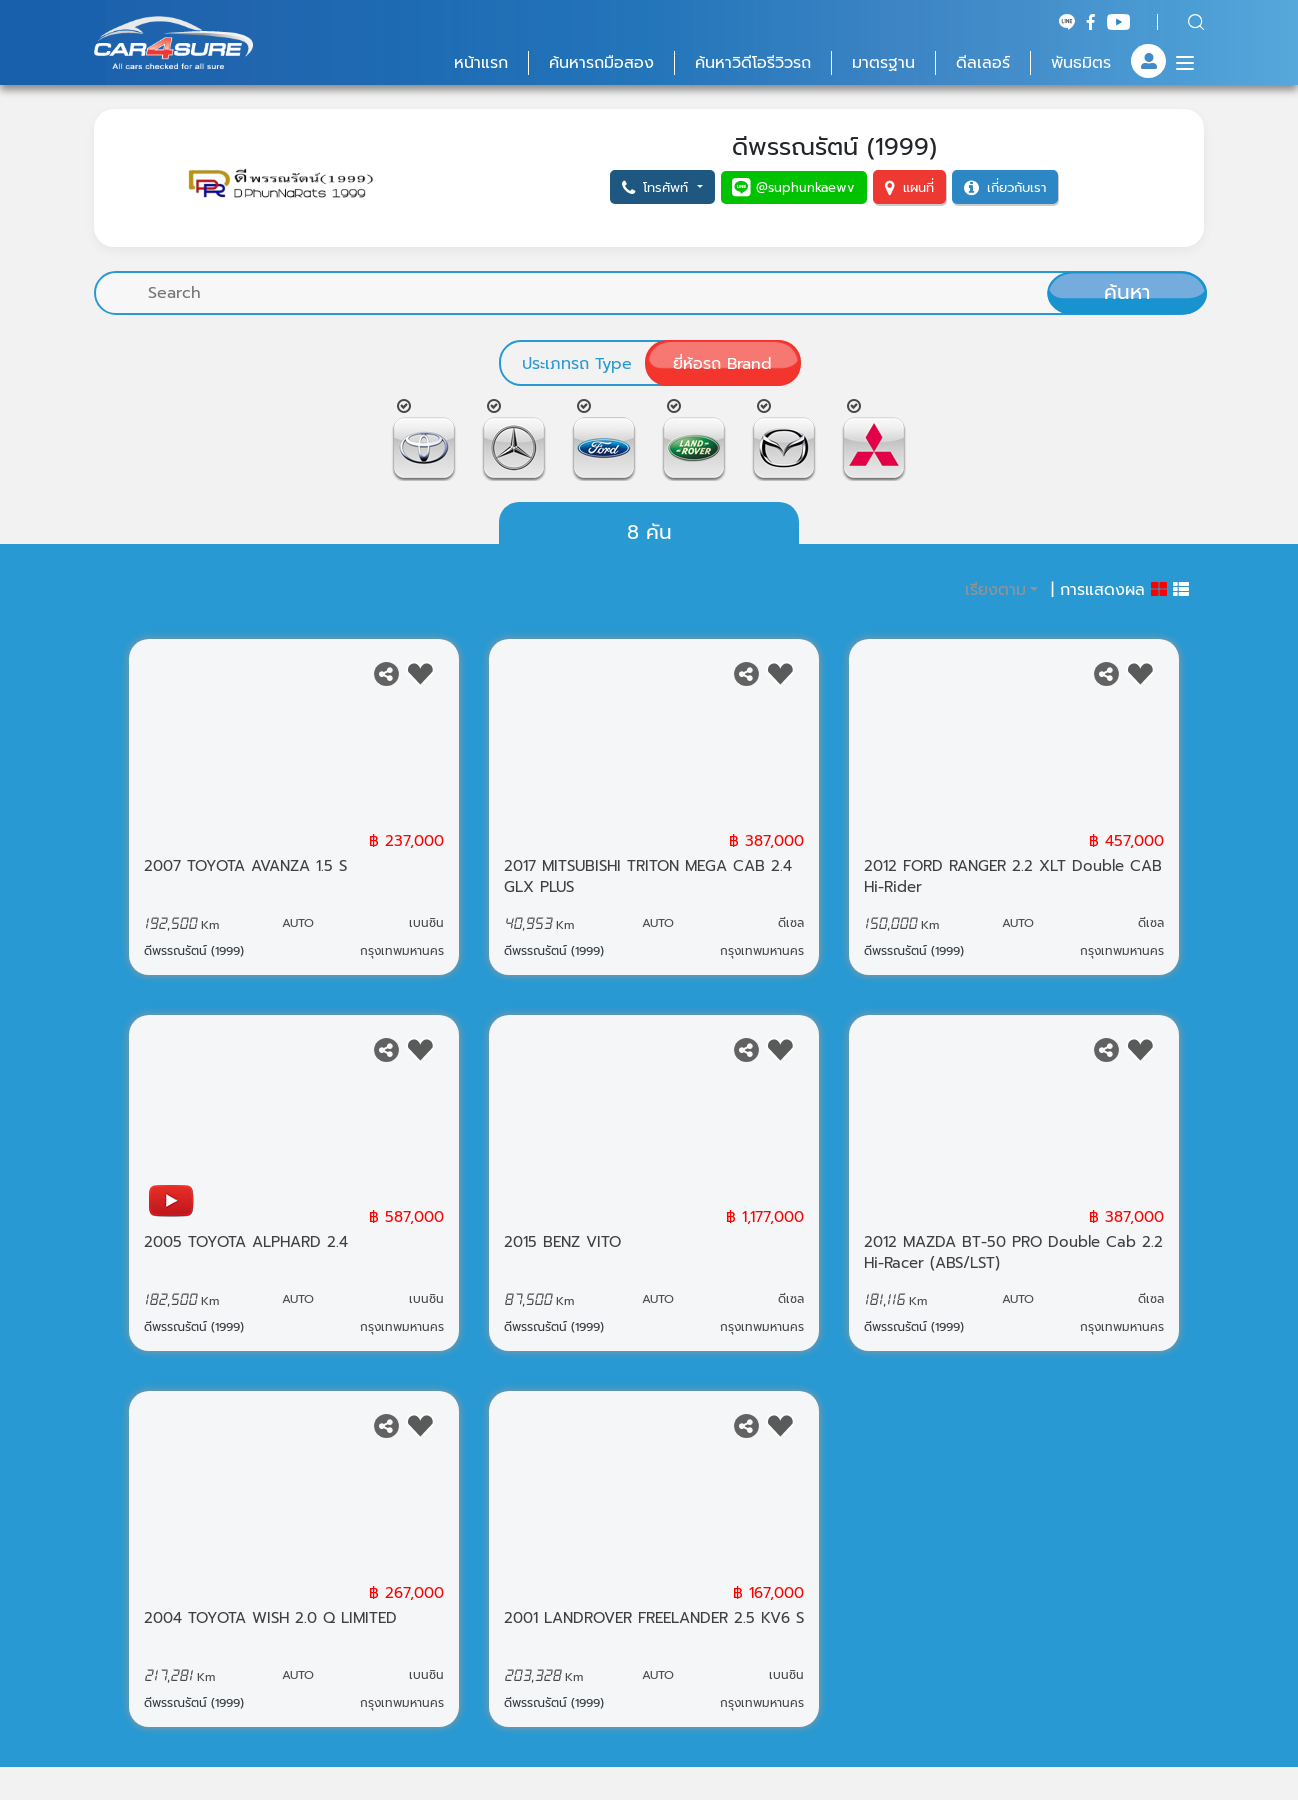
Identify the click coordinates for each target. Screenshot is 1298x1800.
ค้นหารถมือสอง (601, 63)
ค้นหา (1127, 292)
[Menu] (1185, 63)
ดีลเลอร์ (983, 63)
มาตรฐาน (883, 63)
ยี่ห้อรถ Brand (722, 364)
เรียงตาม (995, 604)
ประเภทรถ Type (577, 364)
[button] (662, 187)
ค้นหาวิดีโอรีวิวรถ (753, 63)
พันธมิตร (1081, 63)
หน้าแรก (481, 63)
